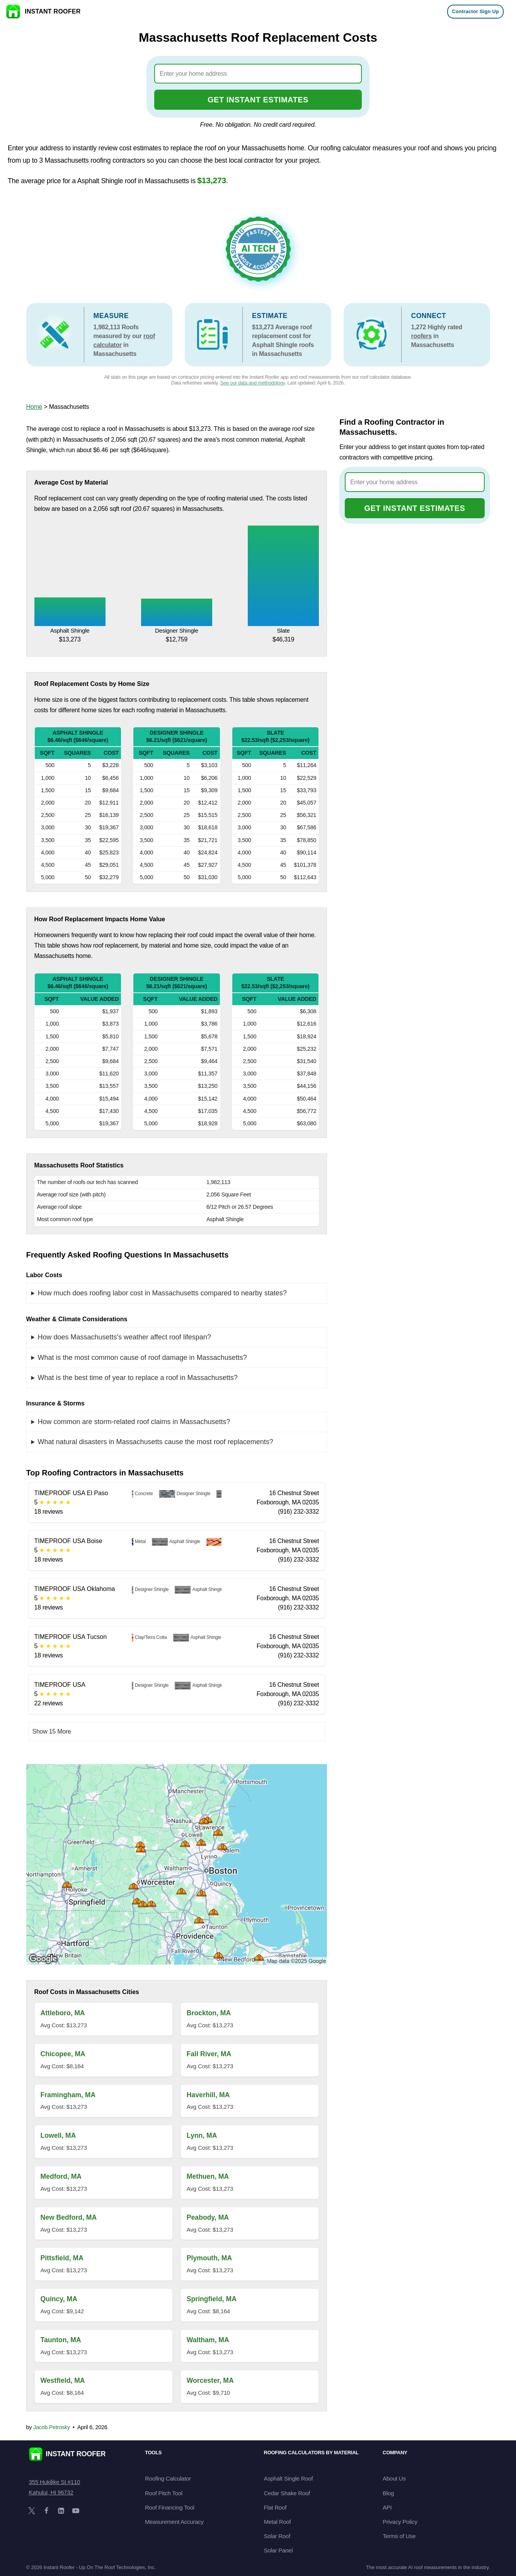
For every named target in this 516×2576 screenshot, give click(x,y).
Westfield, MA (63, 2380)
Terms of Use (399, 2536)
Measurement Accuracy (174, 2521)
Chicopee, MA (63, 2054)
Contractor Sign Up (475, 11)
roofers (421, 336)
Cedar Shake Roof (287, 2493)
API (387, 2507)
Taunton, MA (61, 2340)
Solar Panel (278, 2550)
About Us (394, 2478)
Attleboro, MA (63, 2013)
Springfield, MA (212, 2299)
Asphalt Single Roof (288, 2478)
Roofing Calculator (168, 2478)
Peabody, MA (208, 2217)
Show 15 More (51, 1731)
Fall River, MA (209, 2054)
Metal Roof (277, 2521)
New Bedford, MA (69, 2217)
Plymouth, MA (209, 2258)
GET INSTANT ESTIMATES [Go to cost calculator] (258, 99)
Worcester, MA (210, 2380)
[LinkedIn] (61, 2510)
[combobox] (258, 73)
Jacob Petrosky (51, 2427)
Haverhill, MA (208, 2095)
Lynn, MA (202, 2135)
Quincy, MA (59, 2299)
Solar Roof (277, 2536)
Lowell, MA (58, 2135)
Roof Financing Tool (169, 2507)
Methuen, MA (208, 2176)
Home (34, 406)
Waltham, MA (208, 2340)
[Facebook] (46, 2510)
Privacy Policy (400, 2521)
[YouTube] (75, 2510)
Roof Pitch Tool (163, 2493)
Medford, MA (61, 2176)
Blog (388, 2493)
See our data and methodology (252, 383)
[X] (31, 2510)
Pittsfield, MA (62, 2258)
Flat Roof (275, 2507)
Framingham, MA (68, 2095)
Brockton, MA (209, 2013)
